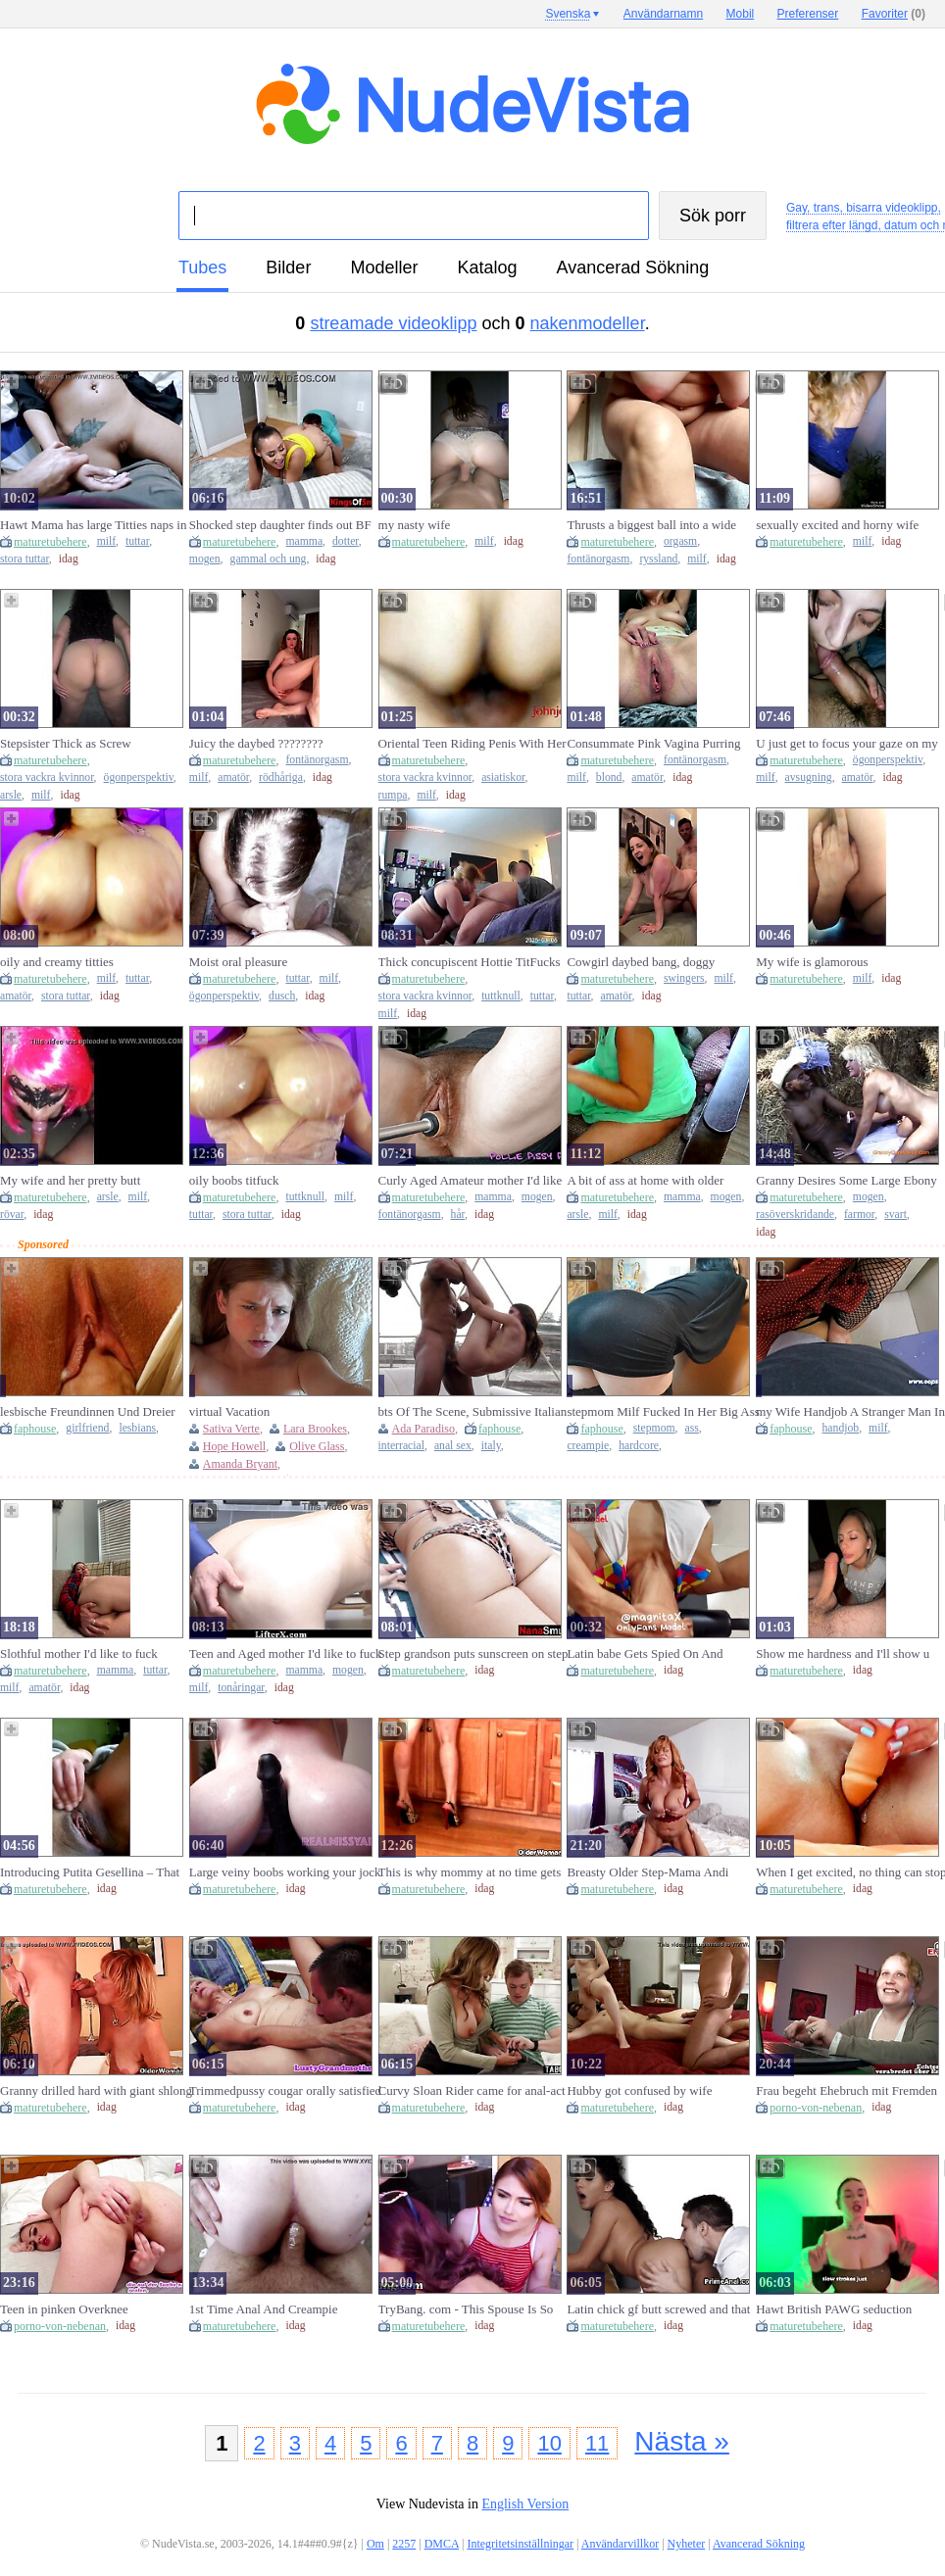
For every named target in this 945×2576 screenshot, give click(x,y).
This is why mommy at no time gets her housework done (470, 1872)
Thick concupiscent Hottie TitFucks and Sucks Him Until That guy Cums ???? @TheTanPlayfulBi (473, 962)
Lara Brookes (315, 1428)
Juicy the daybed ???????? (256, 743)
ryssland (658, 559)
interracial (401, 1445)
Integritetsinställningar (520, 2544)
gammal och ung (268, 559)
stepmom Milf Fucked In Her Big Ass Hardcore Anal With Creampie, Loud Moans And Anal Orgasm (663, 1412)
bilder (288, 267)
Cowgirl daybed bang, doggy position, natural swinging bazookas (658, 962)
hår (458, 1214)
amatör (233, 777)
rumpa (393, 795)
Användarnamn (663, 14)
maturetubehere (50, 542)
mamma (304, 541)
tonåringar (241, 1687)
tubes (202, 267)
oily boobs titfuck (234, 1180)
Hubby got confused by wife (639, 2090)
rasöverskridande (795, 1214)
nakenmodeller (587, 323)
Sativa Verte (231, 1428)
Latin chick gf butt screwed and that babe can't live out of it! (658, 2309)
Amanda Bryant (240, 1464)
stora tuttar (24, 559)
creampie (588, 1445)
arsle (11, 795)
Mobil (740, 14)
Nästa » (681, 2441)
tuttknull (501, 996)
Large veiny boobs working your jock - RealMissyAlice (285, 1872)
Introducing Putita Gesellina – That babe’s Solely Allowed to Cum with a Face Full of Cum (95, 1872)
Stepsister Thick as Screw (65, 743)
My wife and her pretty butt (70, 1180)
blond (609, 777)
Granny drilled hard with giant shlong (96, 2090)
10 (549, 2443)
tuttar (137, 541)
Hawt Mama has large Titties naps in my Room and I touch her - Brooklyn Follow (94, 525)
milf (106, 541)
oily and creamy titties (57, 961)
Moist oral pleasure (238, 961)
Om (375, 2544)
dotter (345, 541)
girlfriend (87, 1428)
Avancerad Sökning (632, 267)
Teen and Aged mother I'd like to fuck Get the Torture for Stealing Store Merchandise (285, 1654)
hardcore (639, 1445)
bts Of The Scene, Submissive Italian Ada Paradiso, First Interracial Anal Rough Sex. (473, 1412)
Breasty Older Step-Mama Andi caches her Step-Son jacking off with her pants (660, 1872)
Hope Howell (234, 1446)
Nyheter (687, 2544)
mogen (205, 559)
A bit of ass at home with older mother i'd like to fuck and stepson (654, 1181)
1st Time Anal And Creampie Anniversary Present (263, 2309)
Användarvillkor (620, 2544)
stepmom (654, 1428)
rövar (12, 1214)
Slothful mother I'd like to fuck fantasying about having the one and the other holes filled (92, 1654)
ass (692, 1428)
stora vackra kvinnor (47, 777)
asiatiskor (502, 777)
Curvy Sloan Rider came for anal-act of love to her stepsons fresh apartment (472, 2091)
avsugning (808, 777)
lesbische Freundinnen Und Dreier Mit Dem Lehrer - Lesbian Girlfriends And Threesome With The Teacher (95, 1412)
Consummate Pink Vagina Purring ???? (653, 744)
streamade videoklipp (393, 323)
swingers (684, 978)
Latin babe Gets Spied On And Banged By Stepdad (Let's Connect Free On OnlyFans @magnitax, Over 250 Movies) (661, 1654)
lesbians (137, 1428)
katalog (487, 267)
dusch (282, 996)
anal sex (453, 1445)
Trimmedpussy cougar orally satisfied (285, 2090)
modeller (384, 267)
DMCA (441, 2544)
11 (597, 2443)
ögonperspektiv (139, 777)
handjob (841, 1428)
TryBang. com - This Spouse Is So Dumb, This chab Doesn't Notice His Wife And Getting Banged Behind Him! (472, 2309)
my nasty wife (414, 524)
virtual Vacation (229, 1411)
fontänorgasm (598, 559)
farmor (859, 1214)
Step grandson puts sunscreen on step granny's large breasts (473, 1654)
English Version (525, 2504)
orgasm (680, 541)
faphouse (35, 1428)
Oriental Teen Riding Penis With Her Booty (472, 744)
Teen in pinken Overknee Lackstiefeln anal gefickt (64, 2309)
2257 (404, 2544)
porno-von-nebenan (816, 2107)
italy (491, 1445)
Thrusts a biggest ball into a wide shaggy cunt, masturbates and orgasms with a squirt (651, 525)
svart (895, 1214)
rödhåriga (281, 777)
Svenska (567, 14)
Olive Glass (316, 1446)
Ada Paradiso (423, 1428)
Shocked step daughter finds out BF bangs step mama (280, 525)
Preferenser (808, 14)
